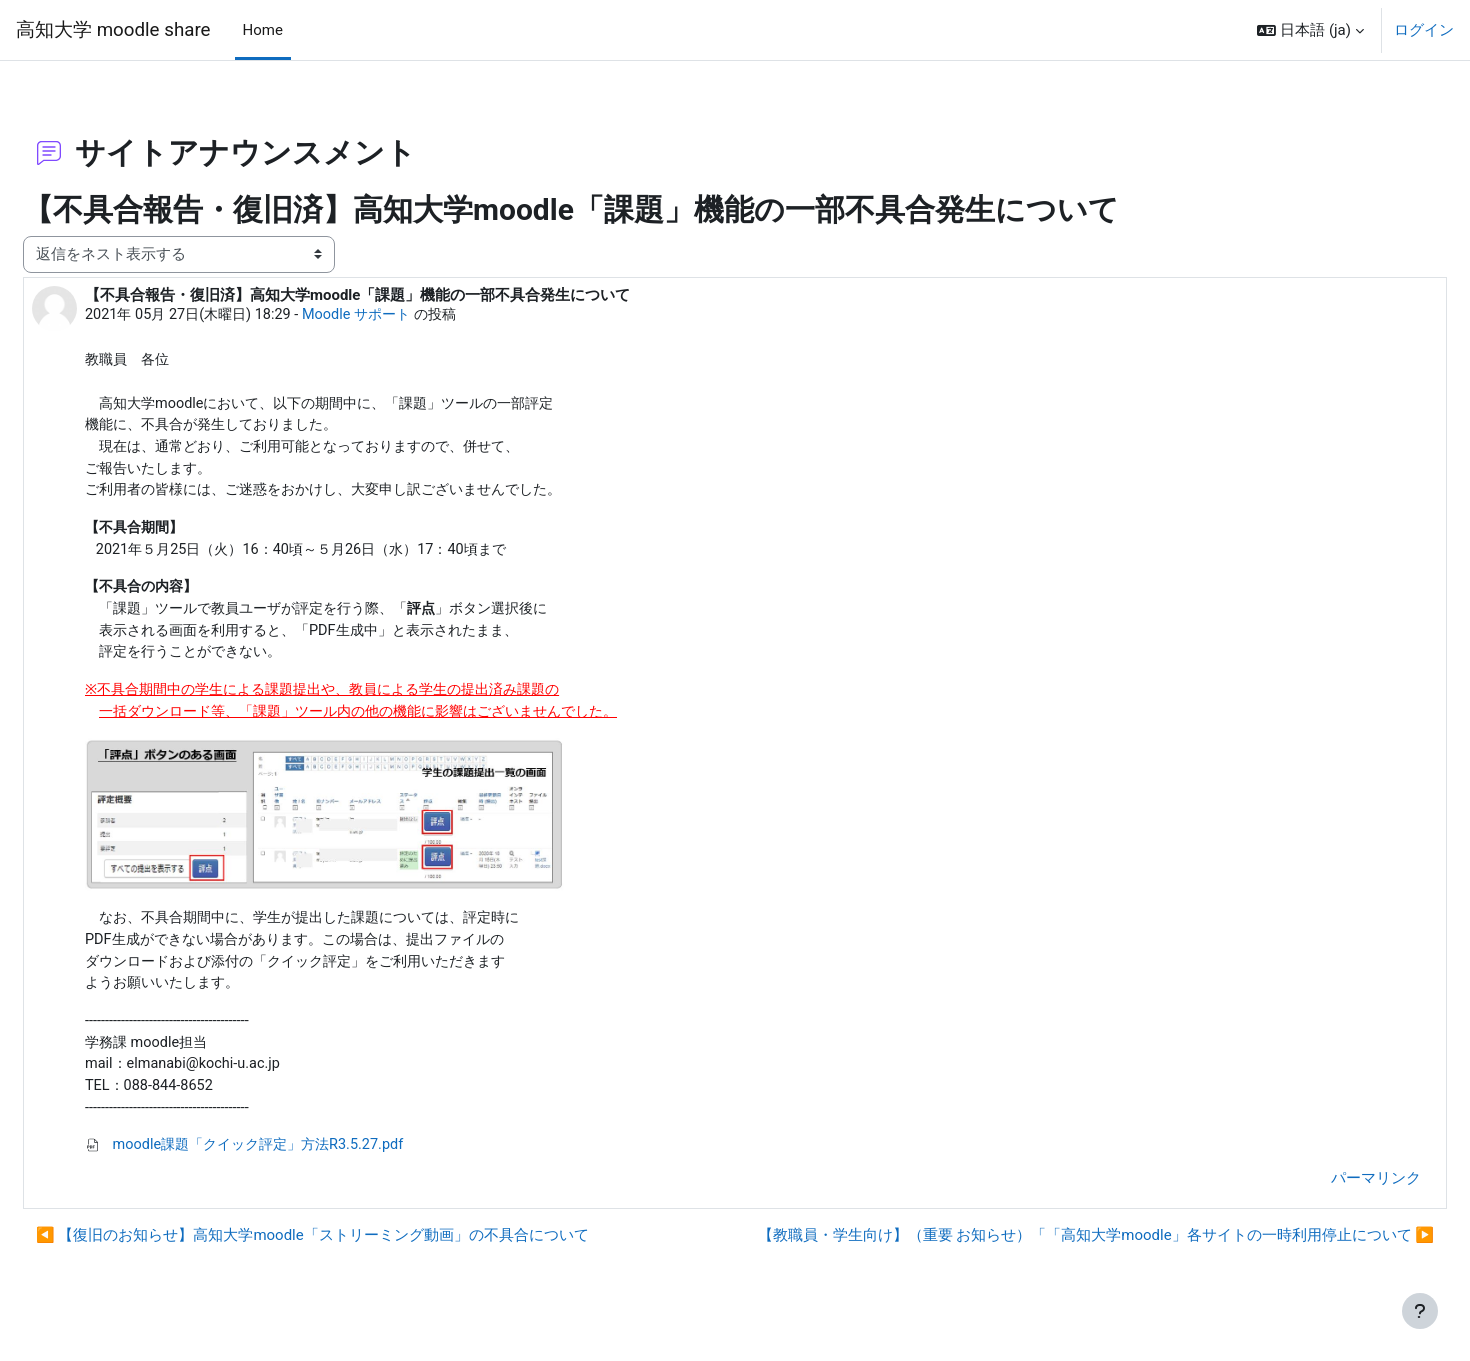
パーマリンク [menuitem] (1328, 1190)
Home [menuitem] (263, 30)
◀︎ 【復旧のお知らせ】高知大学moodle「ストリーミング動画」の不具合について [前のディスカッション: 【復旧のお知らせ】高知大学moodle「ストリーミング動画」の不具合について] (360, 1247)
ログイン (1424, 30)
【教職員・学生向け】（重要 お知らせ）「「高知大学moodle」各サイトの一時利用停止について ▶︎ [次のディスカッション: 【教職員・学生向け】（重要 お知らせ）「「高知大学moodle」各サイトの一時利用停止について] (1048, 1247)
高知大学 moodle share (113, 30)
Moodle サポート (418, 305)
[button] (1310, 30)
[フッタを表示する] (1420, 1311)
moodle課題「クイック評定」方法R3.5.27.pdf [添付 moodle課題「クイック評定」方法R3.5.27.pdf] (300, 1156)
